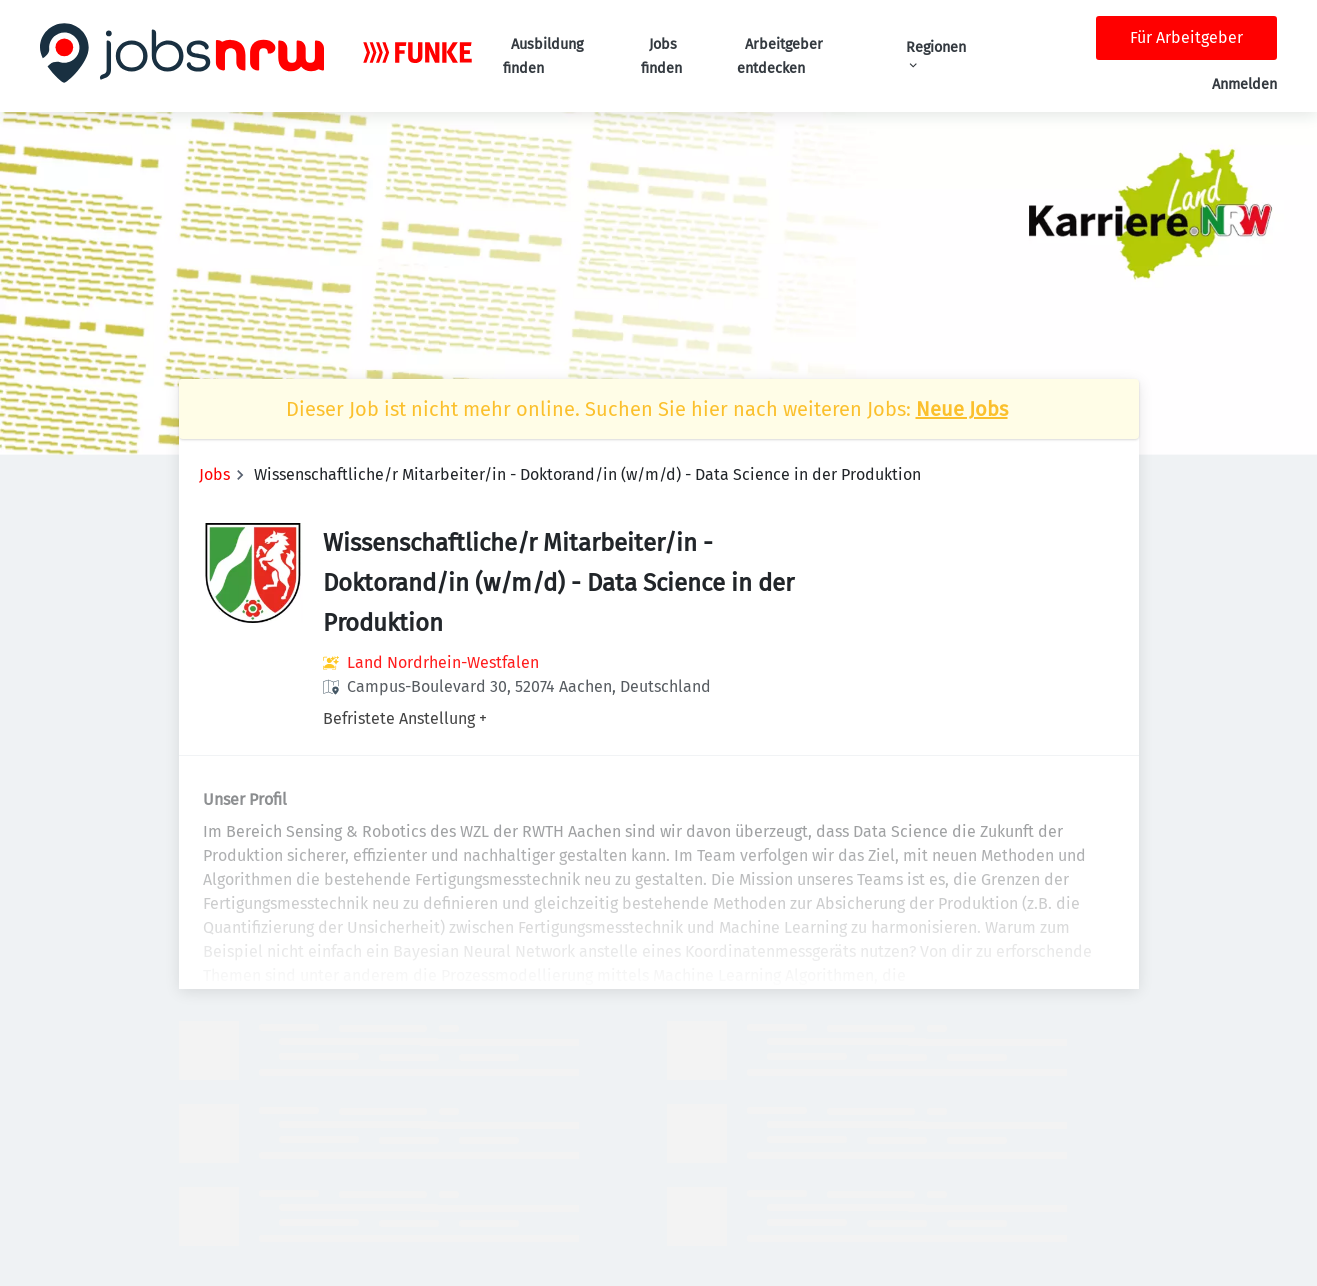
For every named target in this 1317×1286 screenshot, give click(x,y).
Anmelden (1244, 84)
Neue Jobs (962, 409)
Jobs (214, 474)
